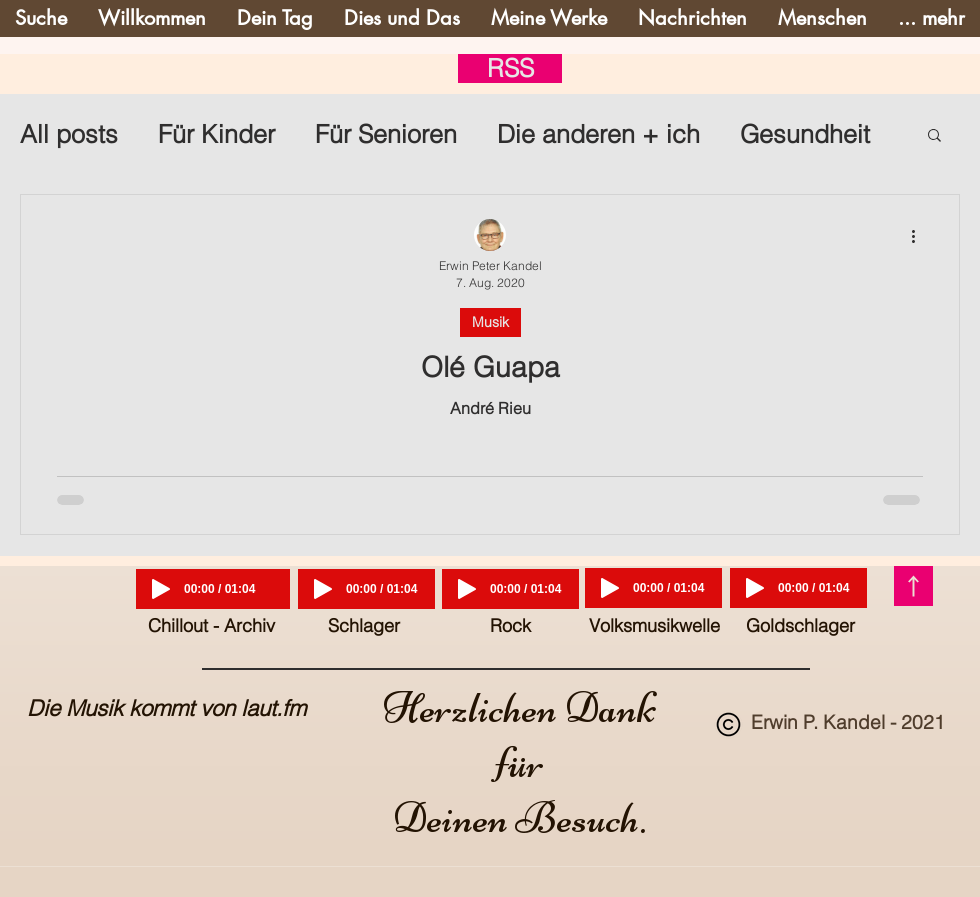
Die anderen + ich (598, 134)
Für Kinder (216, 134)
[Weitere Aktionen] (920, 236)
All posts (69, 134)
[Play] (161, 589)
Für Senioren (386, 134)
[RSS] (510, 68)
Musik (490, 322)
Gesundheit (805, 134)
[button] (934, 136)
